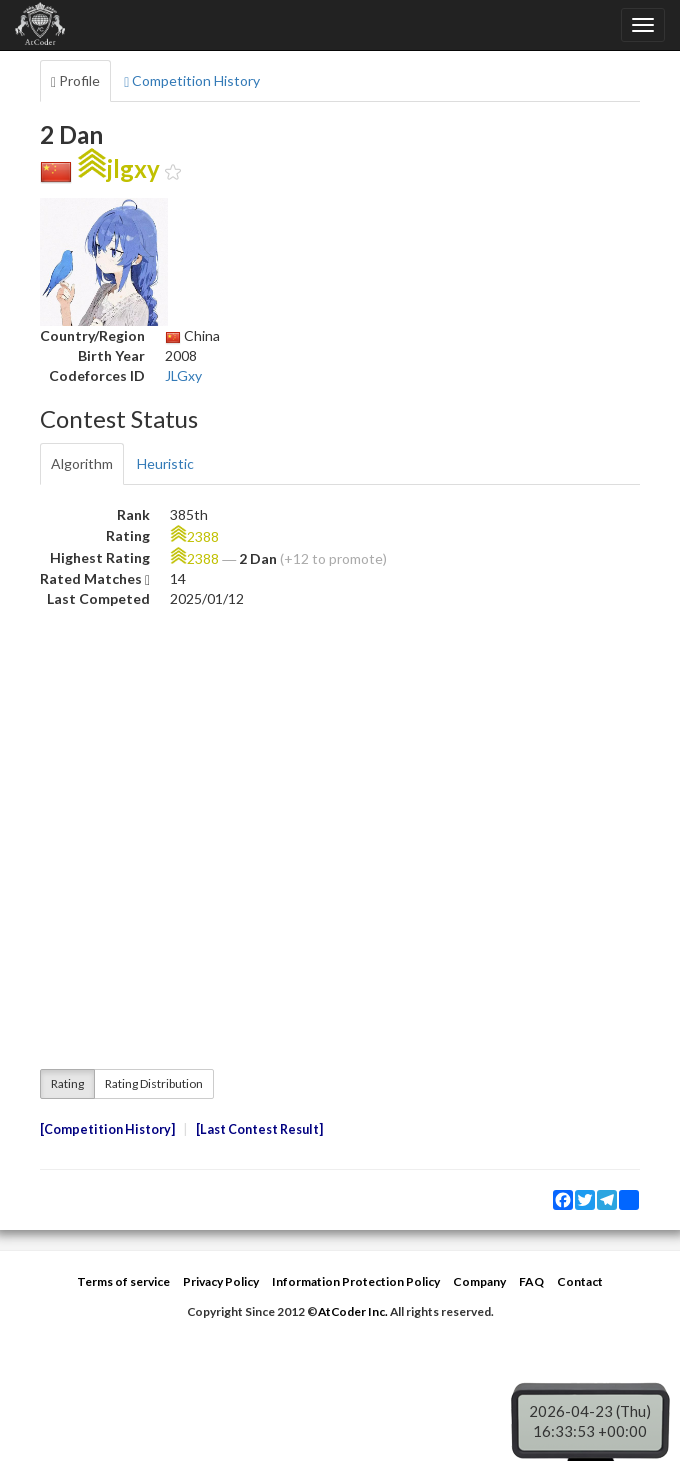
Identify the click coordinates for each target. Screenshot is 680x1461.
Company (479, 1281)
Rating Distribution (154, 1083)
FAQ (531, 1281)
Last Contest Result (259, 1129)
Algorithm (82, 463)
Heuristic (165, 463)
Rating (67, 1083)
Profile (75, 81)
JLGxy (183, 375)
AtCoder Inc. (353, 1311)
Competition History (192, 81)
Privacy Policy (221, 1281)
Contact (580, 1281)
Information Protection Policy (356, 1281)
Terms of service (123, 1281)
